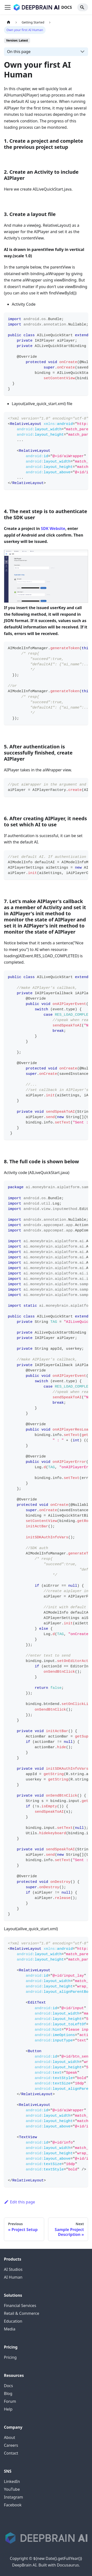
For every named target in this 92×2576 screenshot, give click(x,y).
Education (13, 2321)
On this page (19, 51)
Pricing (10, 2357)
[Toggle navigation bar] (7, 7)
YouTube (12, 2489)
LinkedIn (12, 2481)
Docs (8, 2385)
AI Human (13, 2277)
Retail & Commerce (21, 2313)
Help (8, 2409)
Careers (11, 2445)
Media (9, 2329)
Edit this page (19, 2202)
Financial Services (20, 2305)
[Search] (82, 7)
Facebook (13, 2505)
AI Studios (13, 2269)
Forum (10, 2401)
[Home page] (8, 22)
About (9, 2437)
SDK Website (53, 528)
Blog (8, 2393)
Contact (11, 2453)
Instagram (13, 2497)
